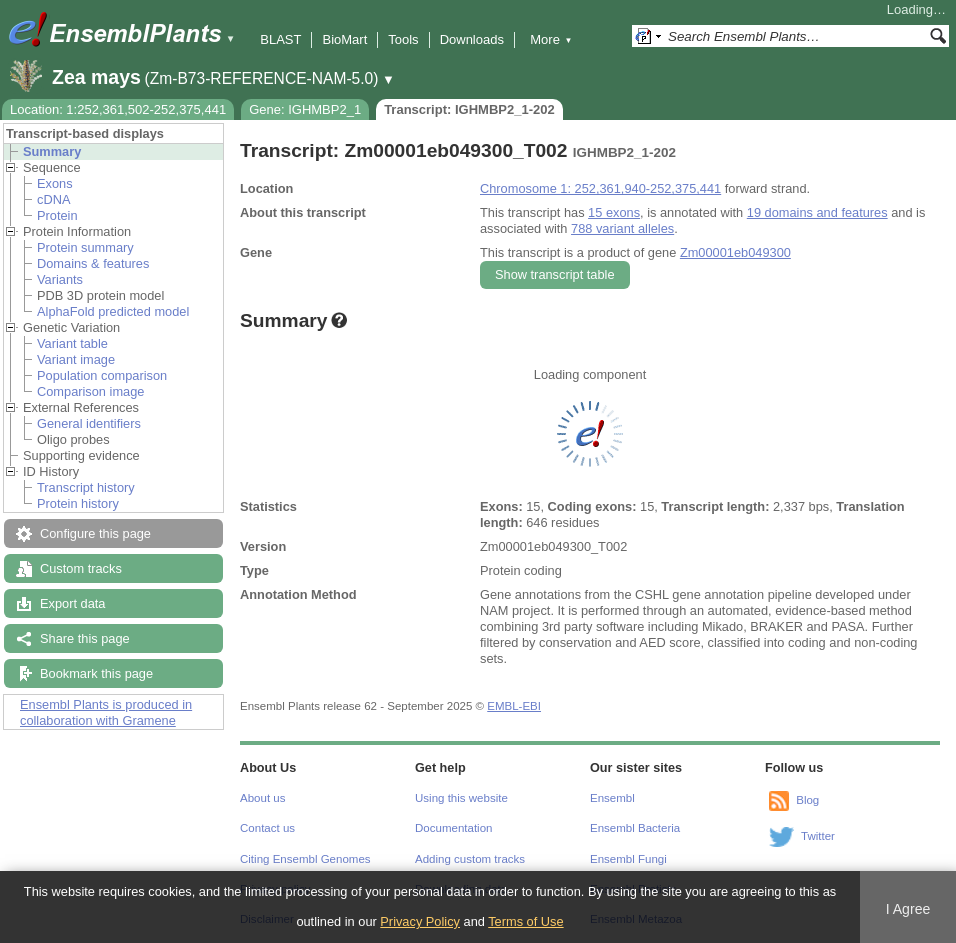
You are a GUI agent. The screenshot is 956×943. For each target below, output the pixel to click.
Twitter (818, 836)
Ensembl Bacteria (635, 828)
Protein (57, 215)
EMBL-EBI (514, 706)
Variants (60, 279)
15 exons (614, 212)
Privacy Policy (420, 921)
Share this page (85, 638)
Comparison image (90, 391)
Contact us (267, 828)
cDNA (53, 199)
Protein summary (85, 247)
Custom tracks (81, 568)
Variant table (72, 343)
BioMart (344, 39)
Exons (55, 183)
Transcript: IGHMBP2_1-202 (469, 109)
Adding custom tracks (470, 859)
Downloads (472, 39)
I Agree (908, 909)
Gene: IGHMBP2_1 (305, 109)
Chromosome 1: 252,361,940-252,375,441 (600, 188)
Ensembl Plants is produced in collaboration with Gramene (106, 712)
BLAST (280, 39)
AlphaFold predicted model (113, 311)
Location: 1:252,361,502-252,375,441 (118, 109)
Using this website (461, 798)
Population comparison (102, 375)
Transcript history (86, 487)
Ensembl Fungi (628, 859)
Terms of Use (525, 921)
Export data (72, 603)
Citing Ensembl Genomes (305, 859)
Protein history (78, 503)
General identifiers (89, 423)
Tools (403, 39)
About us (262, 798)
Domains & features (93, 263)
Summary (52, 151)
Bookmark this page (96, 673)
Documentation (453, 828)
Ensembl (612, 798)
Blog (807, 800)
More (551, 39)
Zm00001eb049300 (735, 252)
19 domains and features (817, 212)
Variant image (76, 359)
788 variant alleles (622, 228)
